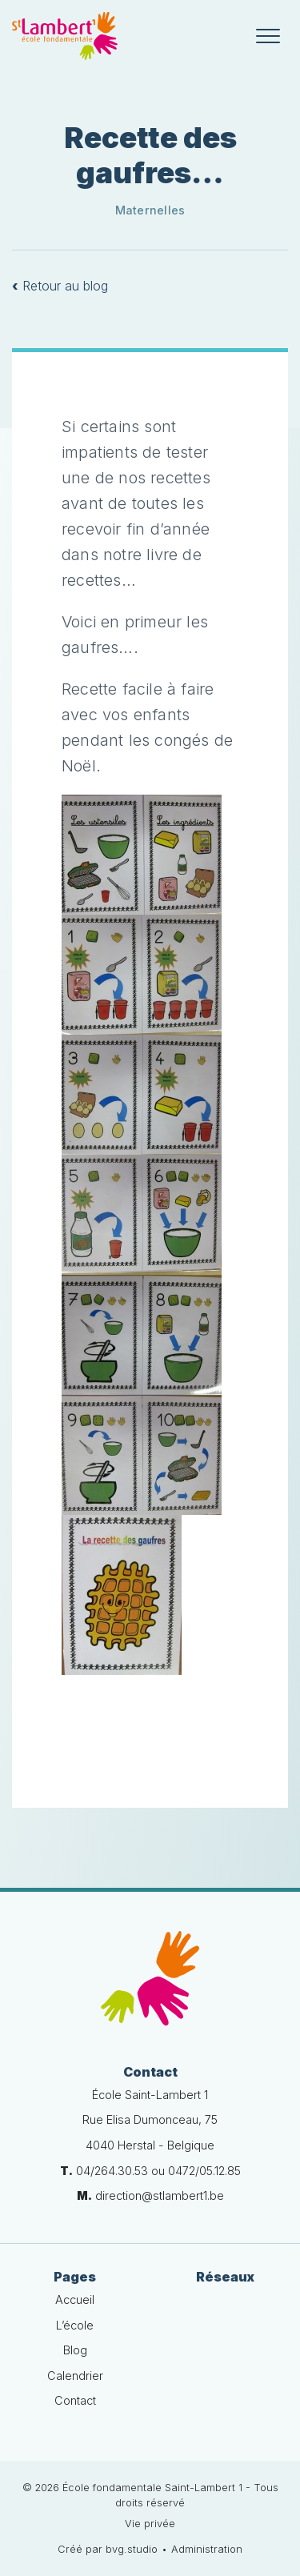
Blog (75, 2350)
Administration (206, 2549)
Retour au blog (60, 286)
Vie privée (150, 2524)
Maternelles (150, 210)
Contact (75, 2400)
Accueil (74, 2299)
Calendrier (75, 2375)
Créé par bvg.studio (108, 2549)
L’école (75, 2325)
